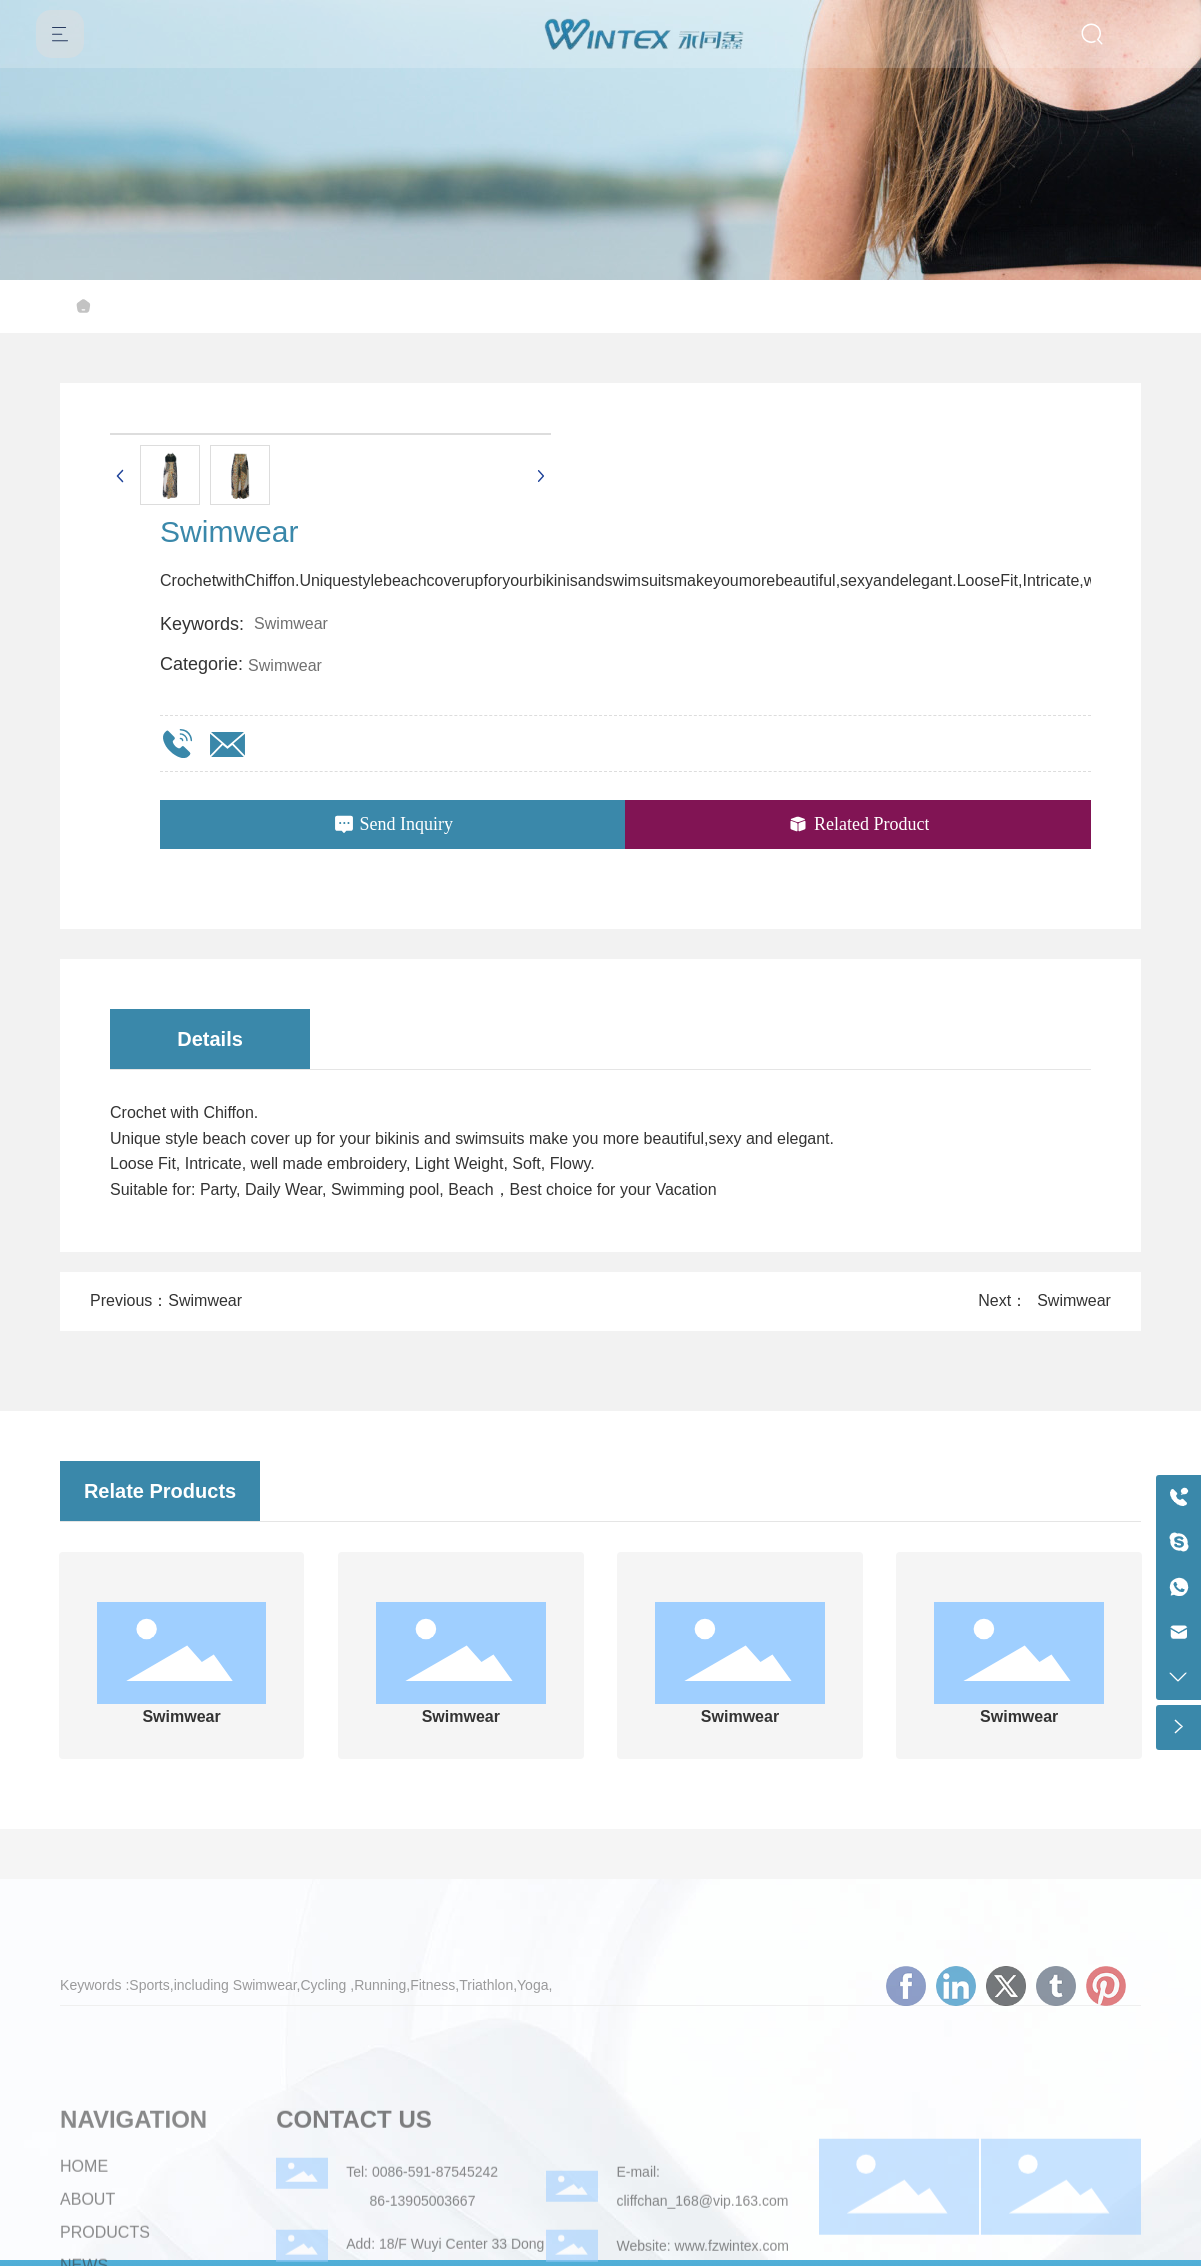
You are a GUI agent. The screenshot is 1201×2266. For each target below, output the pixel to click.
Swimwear (285, 665)
